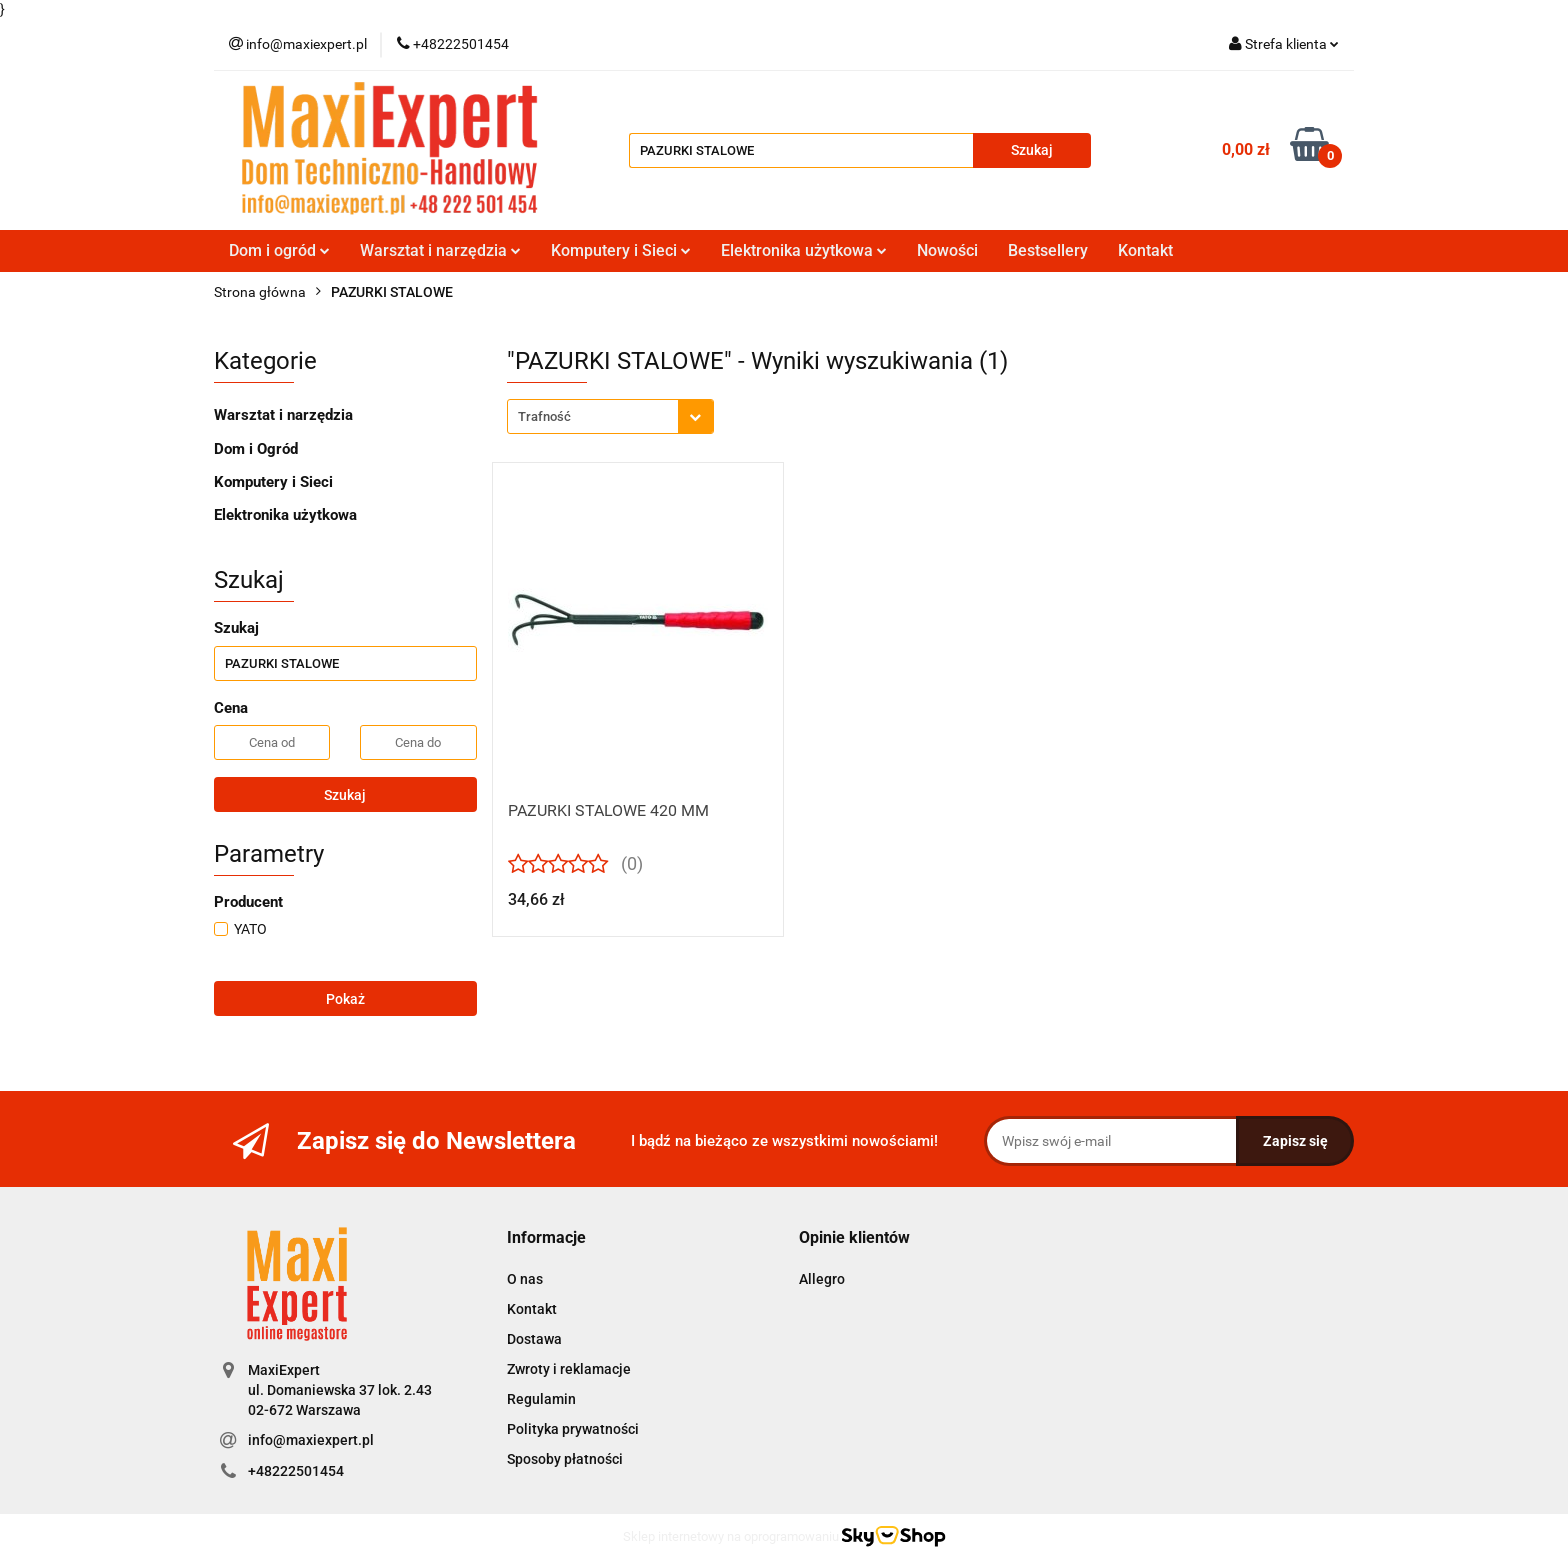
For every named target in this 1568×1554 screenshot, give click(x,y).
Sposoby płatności (565, 1459)
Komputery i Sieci (621, 250)
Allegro (822, 1279)
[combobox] (610, 416)
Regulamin (541, 1399)
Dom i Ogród (256, 449)
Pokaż (345, 999)
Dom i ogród (279, 250)
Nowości (947, 250)
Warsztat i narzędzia (440, 250)
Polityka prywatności (573, 1429)
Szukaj (345, 795)
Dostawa (534, 1339)
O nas (525, 1279)
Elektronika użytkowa (804, 250)
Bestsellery (1048, 250)
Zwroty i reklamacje (569, 1369)
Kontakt (1145, 250)
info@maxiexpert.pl (311, 1440)
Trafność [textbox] (544, 416)
